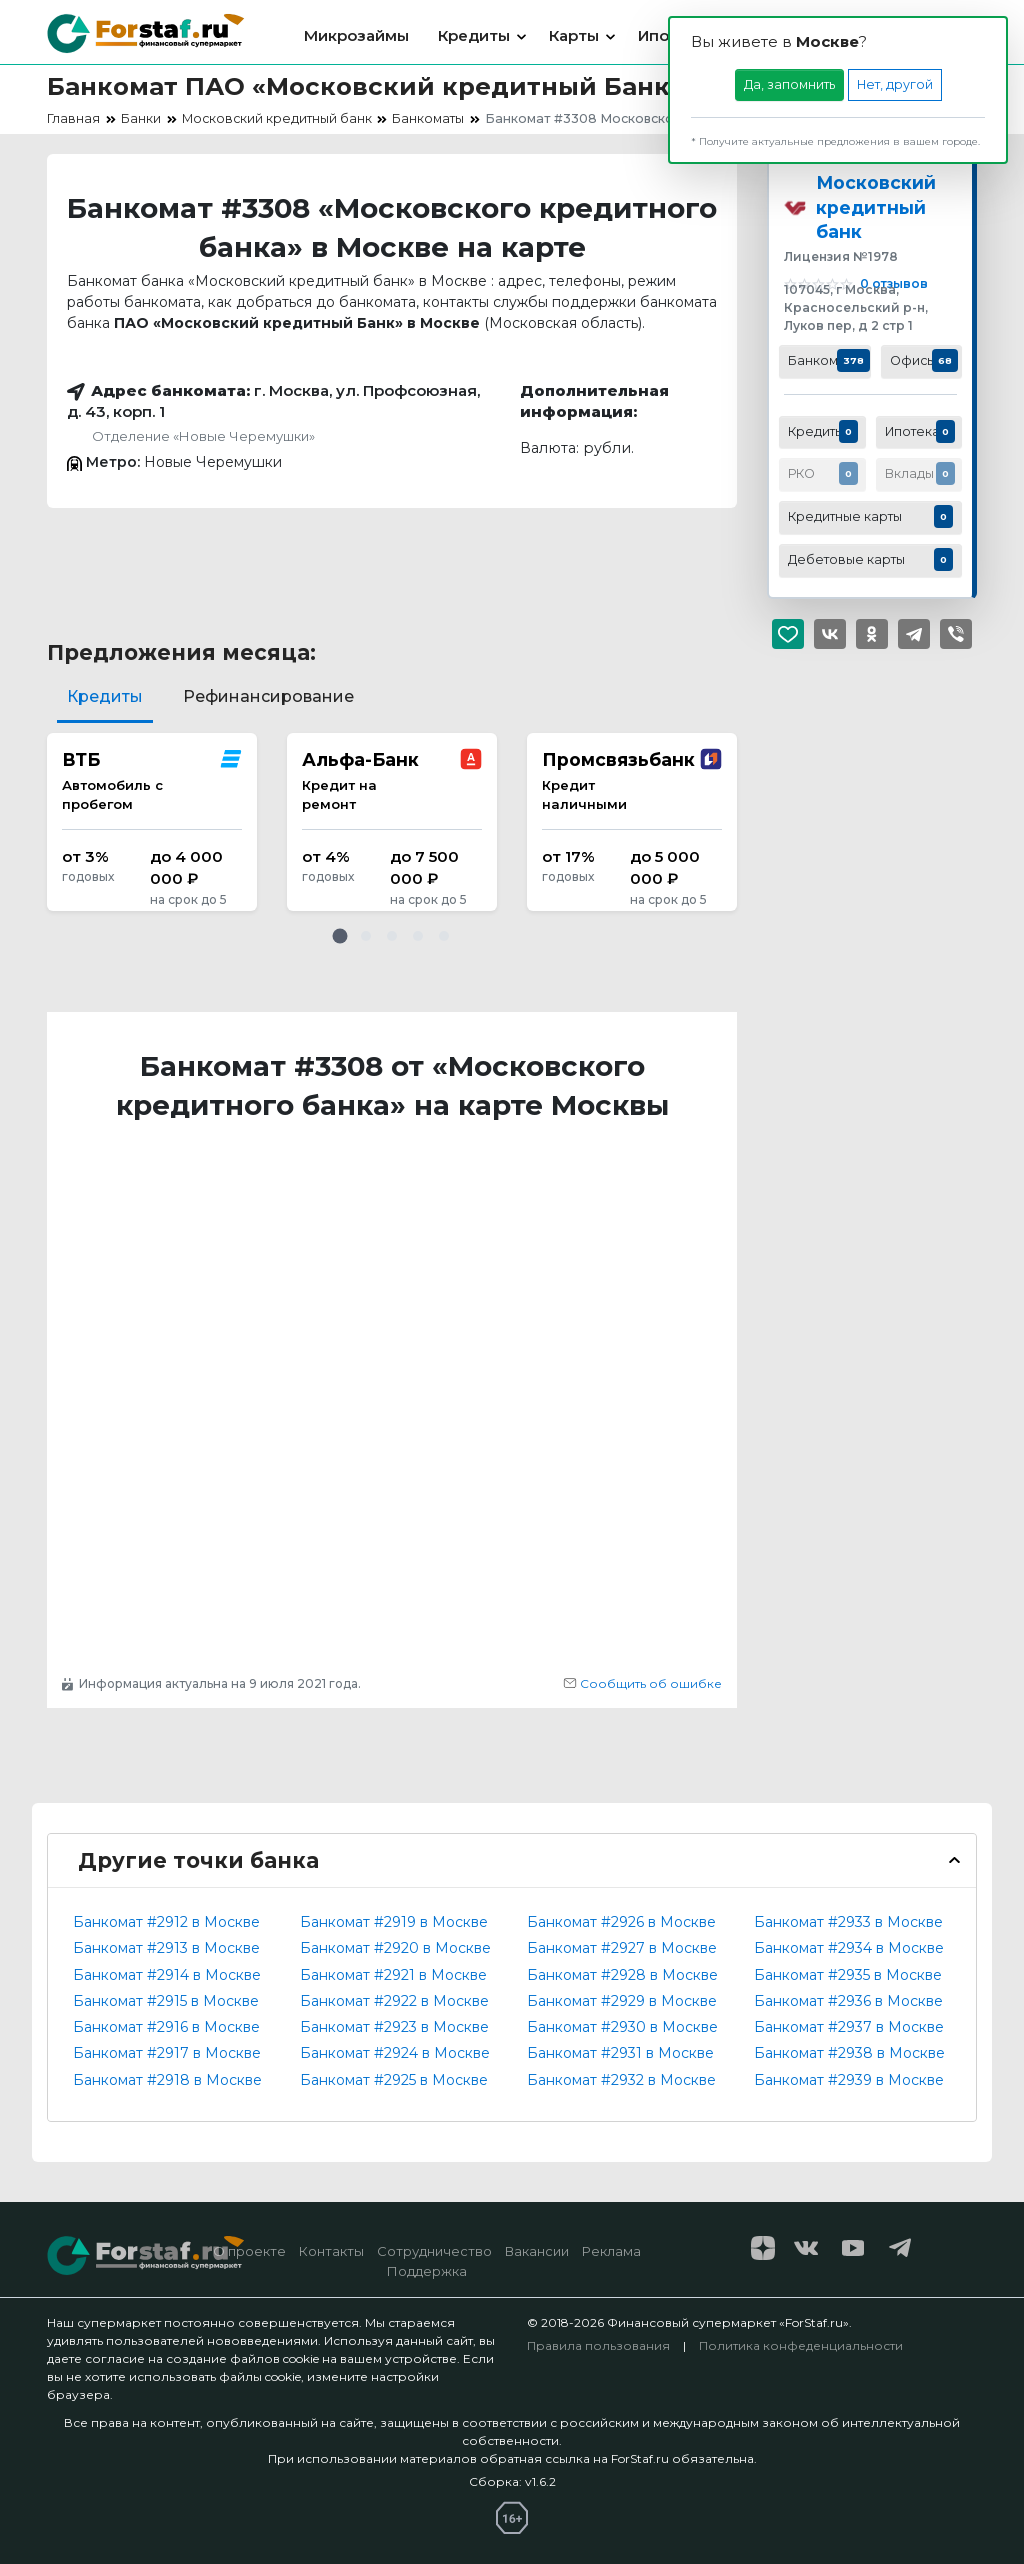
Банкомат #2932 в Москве (621, 2080)
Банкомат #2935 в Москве (848, 1975)
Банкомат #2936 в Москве (848, 2001)
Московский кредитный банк (876, 207)
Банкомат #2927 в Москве (622, 1948)
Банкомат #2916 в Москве (166, 2027)
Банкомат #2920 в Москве (395, 1948)
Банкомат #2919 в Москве (394, 1922)
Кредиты (474, 35)
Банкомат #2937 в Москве (849, 2027)
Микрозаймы (356, 35)
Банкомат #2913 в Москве (166, 1948)
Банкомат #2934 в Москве (849, 1948)
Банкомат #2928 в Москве (622, 1975)
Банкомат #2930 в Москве (622, 2027)
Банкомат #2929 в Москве (622, 2001)
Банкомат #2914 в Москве (167, 1975)
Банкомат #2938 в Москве (849, 2053)
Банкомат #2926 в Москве (621, 1922)
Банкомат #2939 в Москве (849, 2080)
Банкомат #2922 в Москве (394, 2001)
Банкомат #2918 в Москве (167, 2080)
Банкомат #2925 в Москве (394, 2080)
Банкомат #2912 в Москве (166, 1922)
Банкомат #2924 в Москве (395, 2053)
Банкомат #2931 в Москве (620, 2053)
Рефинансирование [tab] (268, 696)
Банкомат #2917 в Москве (167, 2053)
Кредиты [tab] (105, 696)
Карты (574, 35)
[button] (340, 936)
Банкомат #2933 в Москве (848, 1922)
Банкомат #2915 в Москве (166, 2001)
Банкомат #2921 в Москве (393, 1975)
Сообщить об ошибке (642, 1683)
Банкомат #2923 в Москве (394, 2027)
